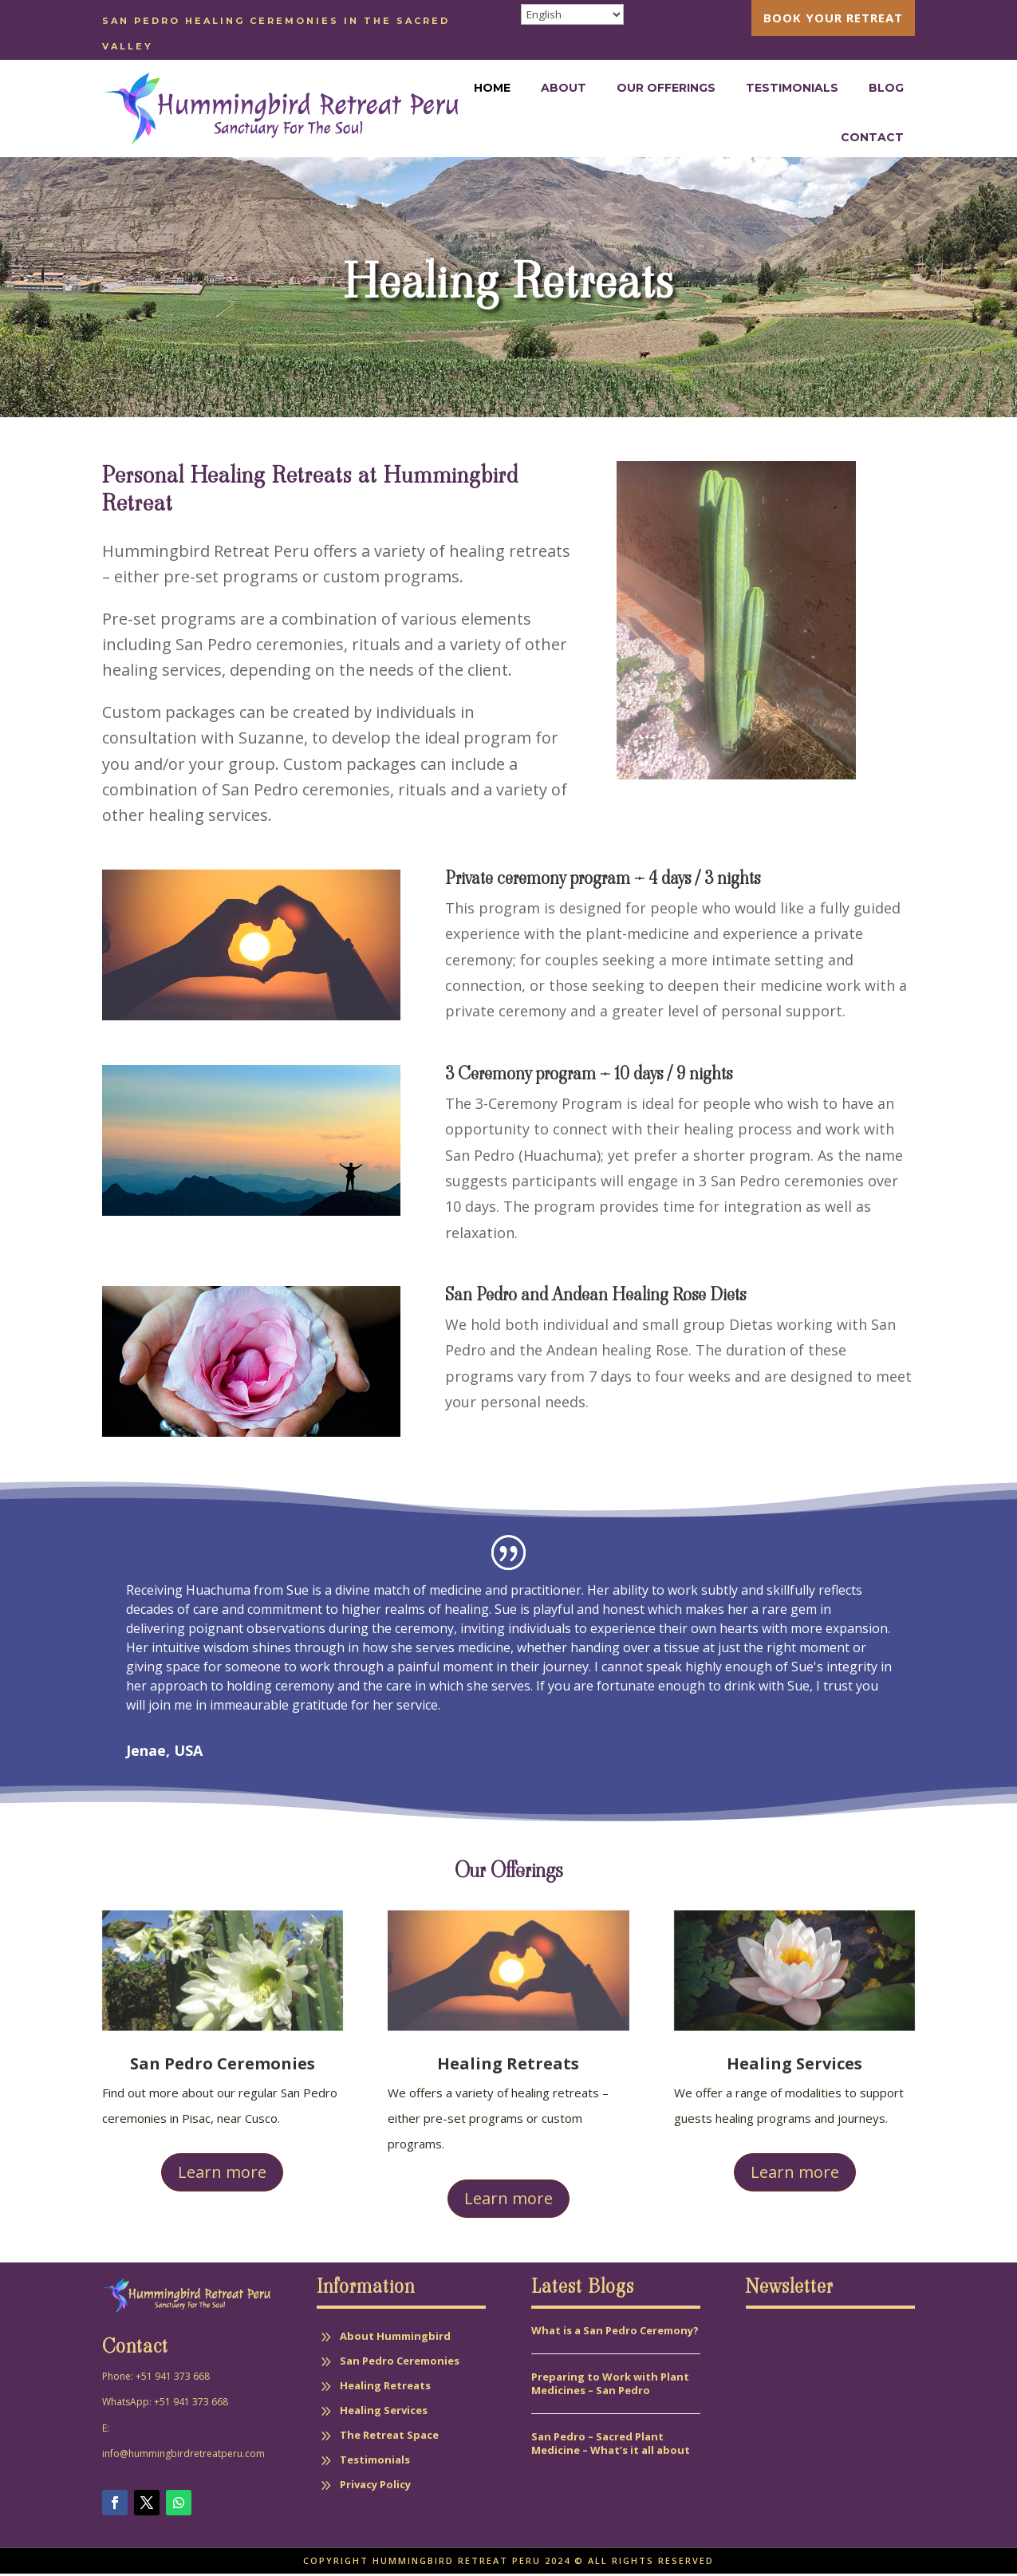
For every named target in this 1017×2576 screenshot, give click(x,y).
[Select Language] (572, 14)
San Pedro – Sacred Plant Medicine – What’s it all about (611, 2446)
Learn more (222, 2174)
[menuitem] (833, 18)
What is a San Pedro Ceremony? (615, 2333)
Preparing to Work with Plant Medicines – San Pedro (610, 2386)
